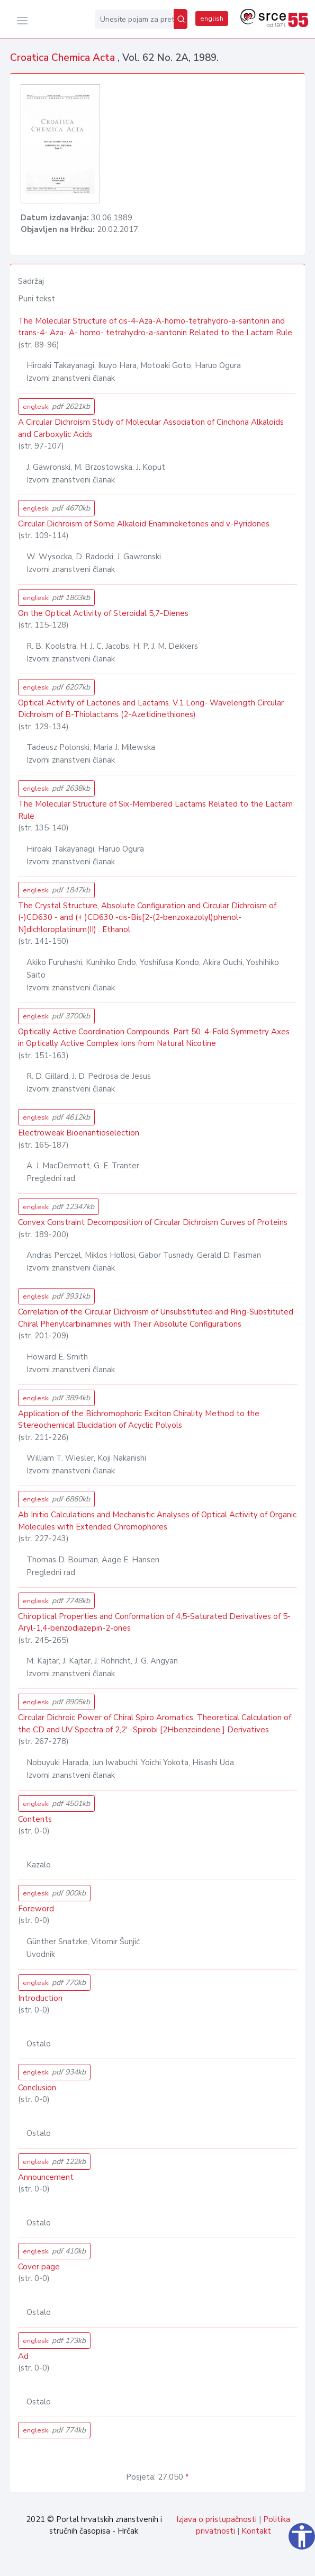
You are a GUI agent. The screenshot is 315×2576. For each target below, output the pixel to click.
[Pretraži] (180, 19)
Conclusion (37, 2087)
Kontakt (256, 2531)
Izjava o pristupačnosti (216, 2519)
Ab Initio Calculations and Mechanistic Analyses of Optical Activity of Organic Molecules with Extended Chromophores (157, 1520)
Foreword (36, 1908)
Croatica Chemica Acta (64, 58)
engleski (56, 406)
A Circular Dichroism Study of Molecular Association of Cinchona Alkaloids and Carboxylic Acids (151, 428)
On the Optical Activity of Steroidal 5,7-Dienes (103, 613)
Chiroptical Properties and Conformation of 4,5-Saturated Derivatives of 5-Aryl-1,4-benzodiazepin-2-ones (154, 1622)
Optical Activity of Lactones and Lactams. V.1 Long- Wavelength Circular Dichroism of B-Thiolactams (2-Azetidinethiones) (151, 708)
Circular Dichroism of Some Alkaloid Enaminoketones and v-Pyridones (143, 523)
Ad (23, 2356)
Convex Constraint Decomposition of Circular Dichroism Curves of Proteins (152, 1222)
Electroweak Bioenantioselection (78, 1133)
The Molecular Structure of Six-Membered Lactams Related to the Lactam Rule (155, 810)
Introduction (40, 1998)
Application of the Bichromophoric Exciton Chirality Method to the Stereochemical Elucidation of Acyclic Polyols (138, 1419)
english (211, 18)
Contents (35, 1819)
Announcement (46, 2177)
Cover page (39, 2266)
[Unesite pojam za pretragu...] (134, 19)
